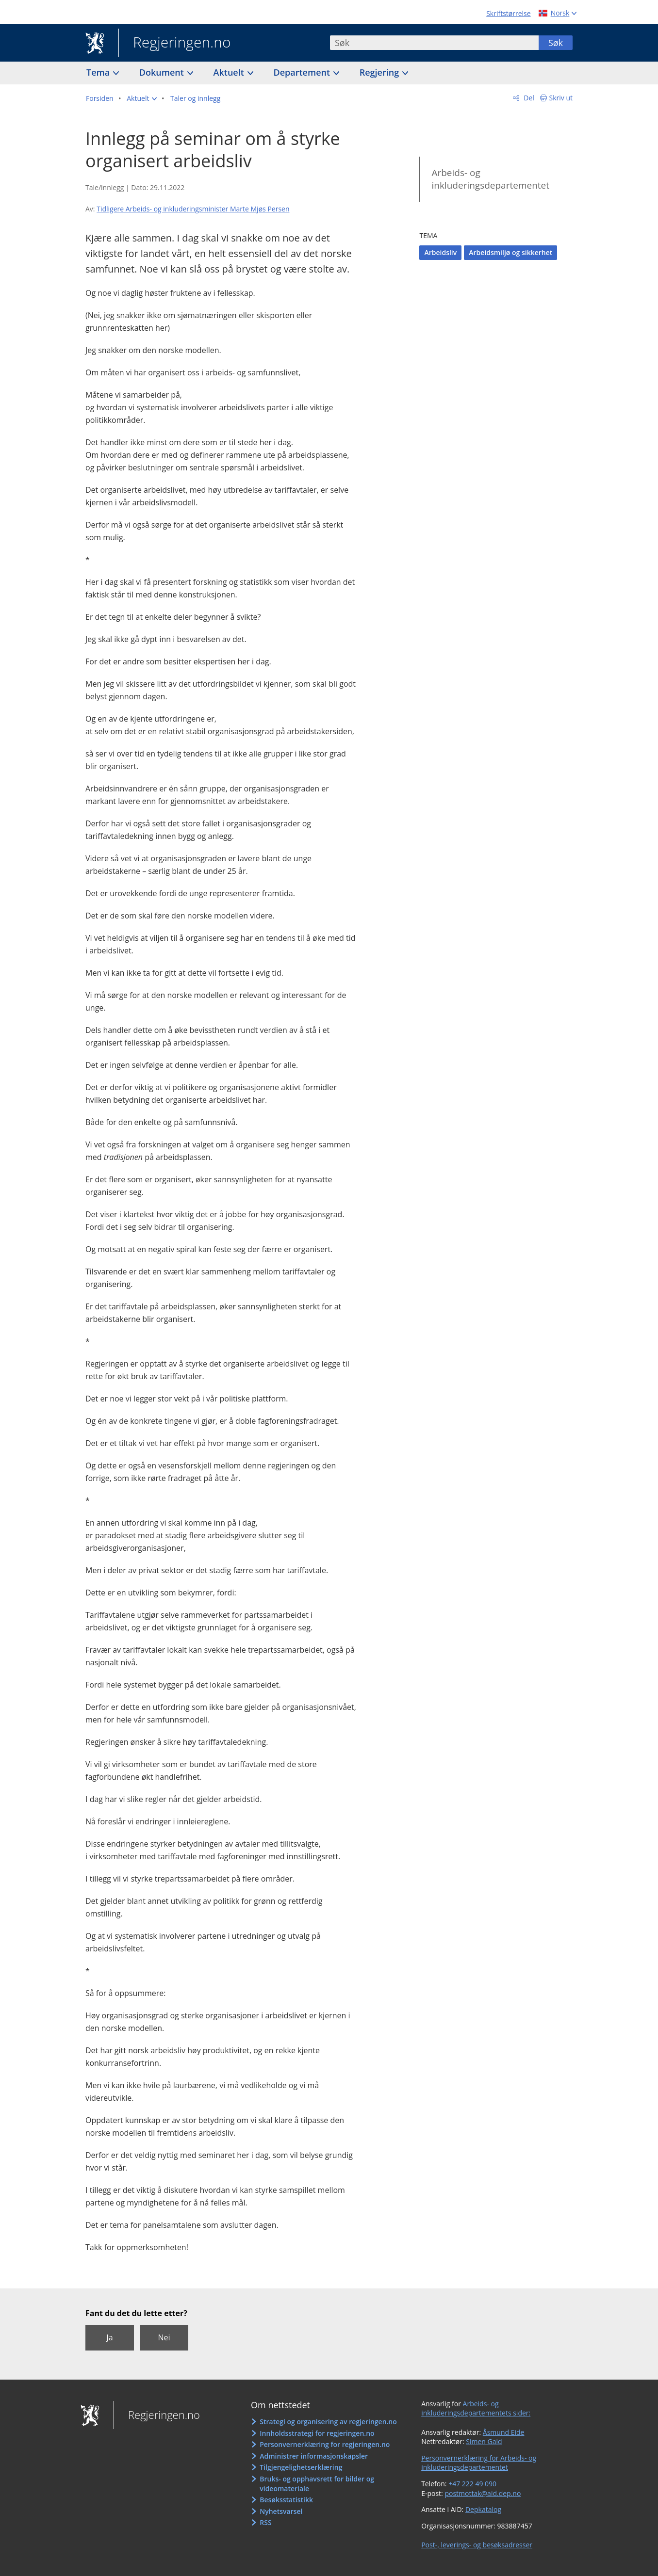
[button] (142, 98)
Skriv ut (561, 97)
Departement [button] (303, 72)
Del (528, 97)
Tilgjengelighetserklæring (301, 2467)
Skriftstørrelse (508, 13)
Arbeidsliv (440, 252)
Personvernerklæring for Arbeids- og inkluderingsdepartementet (478, 2462)
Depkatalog (483, 2509)
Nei (164, 2337)
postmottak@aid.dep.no (482, 2493)
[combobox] (434, 42)
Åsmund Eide (504, 2432)
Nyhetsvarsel (281, 2511)
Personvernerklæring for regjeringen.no (325, 2444)
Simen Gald (484, 2441)
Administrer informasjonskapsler (314, 2456)
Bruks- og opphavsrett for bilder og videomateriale (317, 2483)
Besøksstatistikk (286, 2499)
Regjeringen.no (174, 43)
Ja (109, 2337)
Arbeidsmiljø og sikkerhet (510, 252)
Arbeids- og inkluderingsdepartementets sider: (475, 2408)
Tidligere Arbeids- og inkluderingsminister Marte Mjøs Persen (193, 208)
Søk (555, 42)
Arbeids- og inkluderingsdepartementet (490, 179)
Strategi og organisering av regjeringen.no (328, 2421)
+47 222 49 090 (472, 2483)
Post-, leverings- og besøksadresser (476, 2544)
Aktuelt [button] (230, 72)
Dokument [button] (162, 72)
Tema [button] (99, 72)
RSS (265, 2522)
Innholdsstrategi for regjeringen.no (317, 2433)
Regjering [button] (380, 72)
